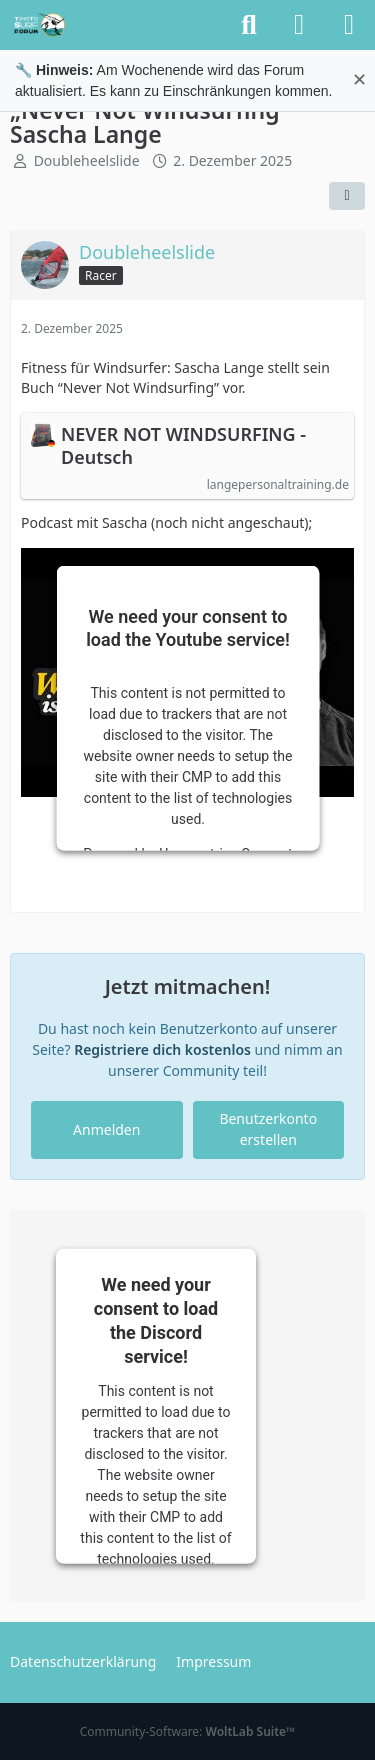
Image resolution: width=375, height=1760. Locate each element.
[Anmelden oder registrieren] (299, 25)
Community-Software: (188, 1731)
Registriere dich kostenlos (162, 1049)
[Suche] (249, 25)
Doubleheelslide (87, 160)
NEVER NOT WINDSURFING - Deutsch (183, 446)
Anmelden (106, 1129)
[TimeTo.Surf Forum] (40, 25)
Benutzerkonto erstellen (268, 1129)
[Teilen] (347, 196)
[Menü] (349, 25)
